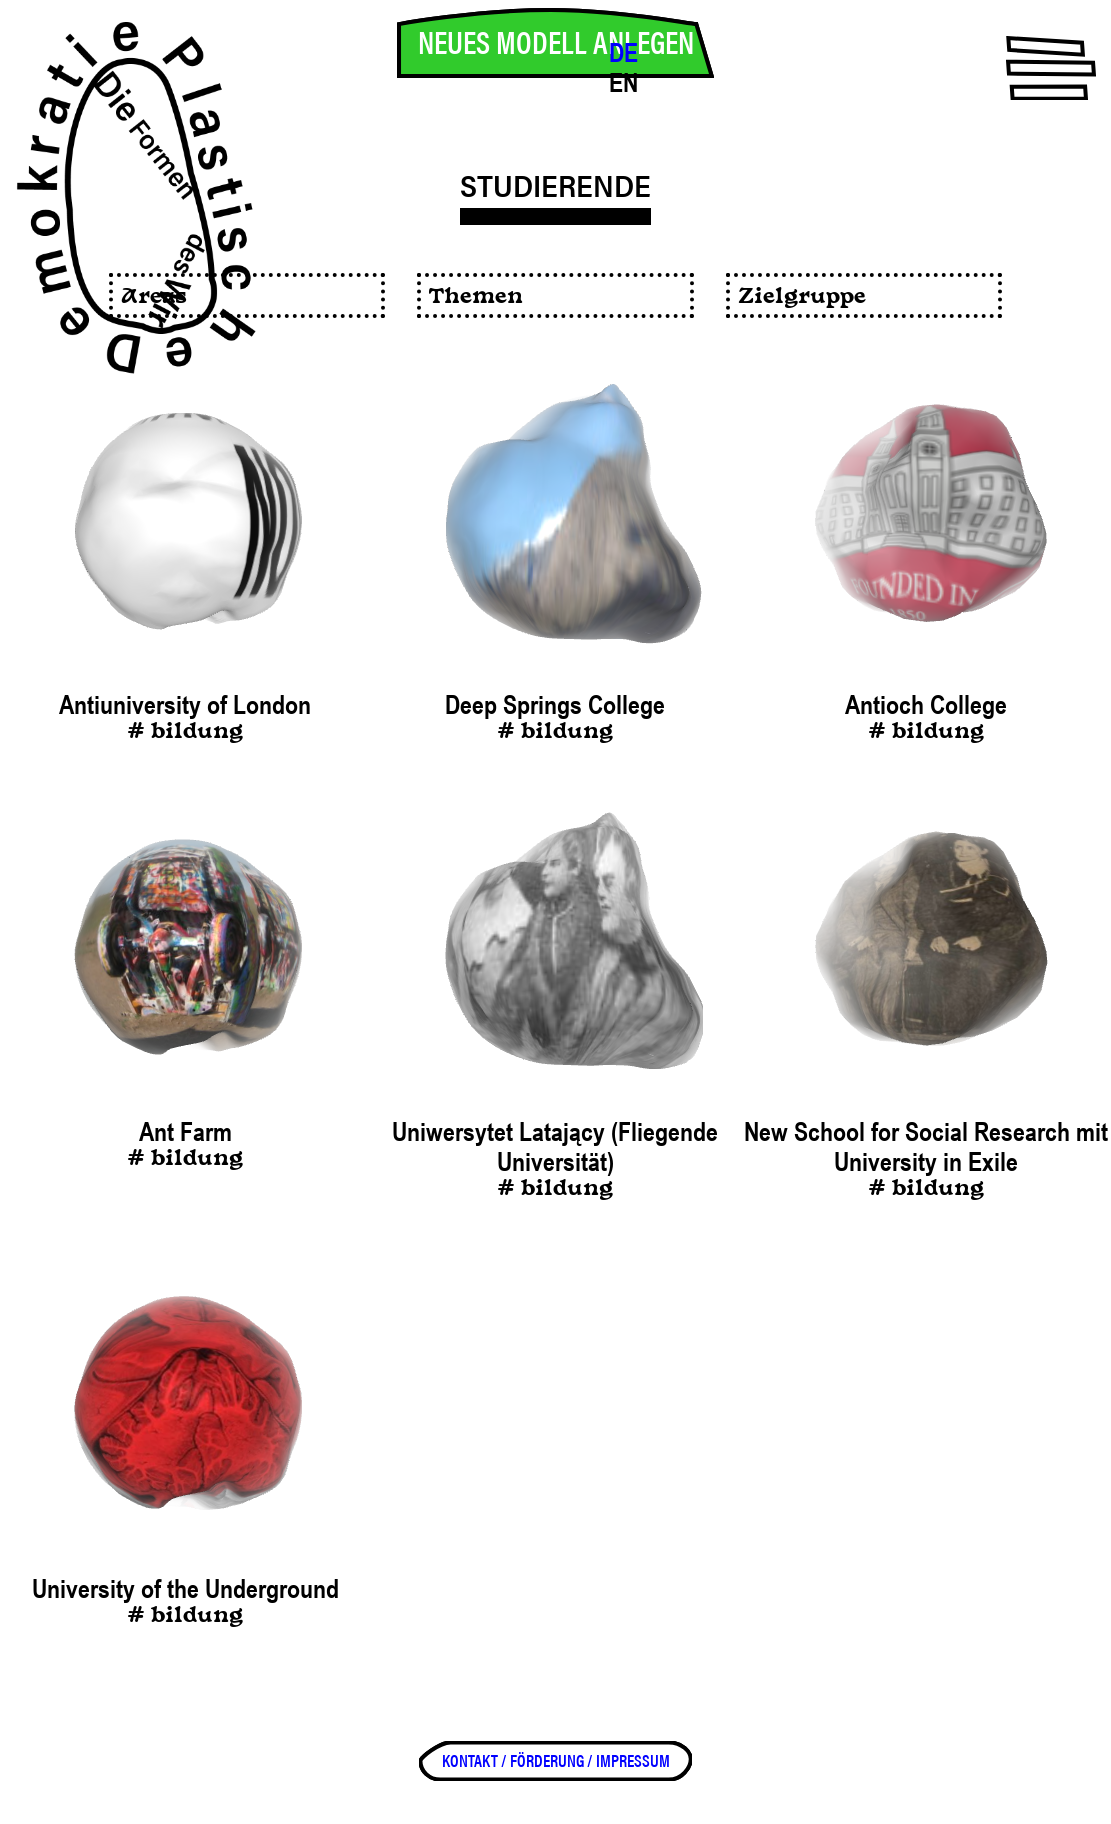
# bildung (185, 732)
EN (623, 83)
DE (623, 53)
